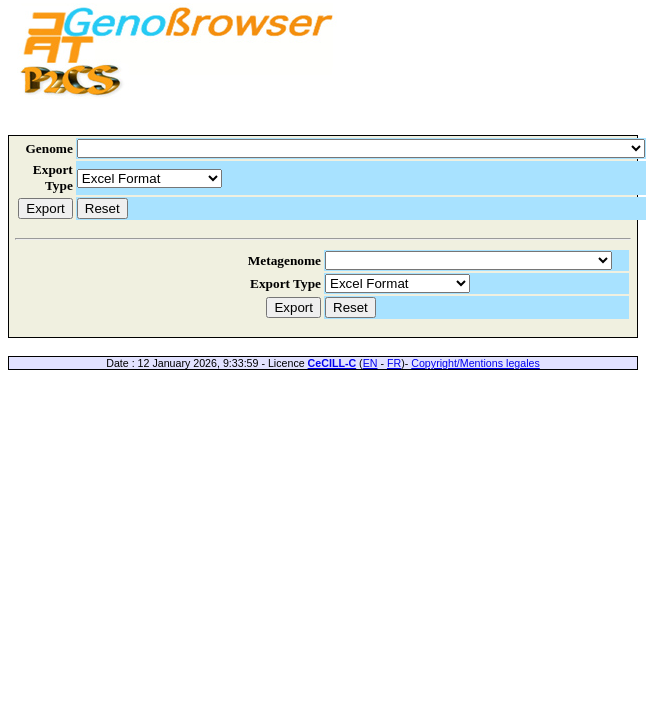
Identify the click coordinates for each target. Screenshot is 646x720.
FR (394, 363)
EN (370, 363)
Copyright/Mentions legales (475, 363)
